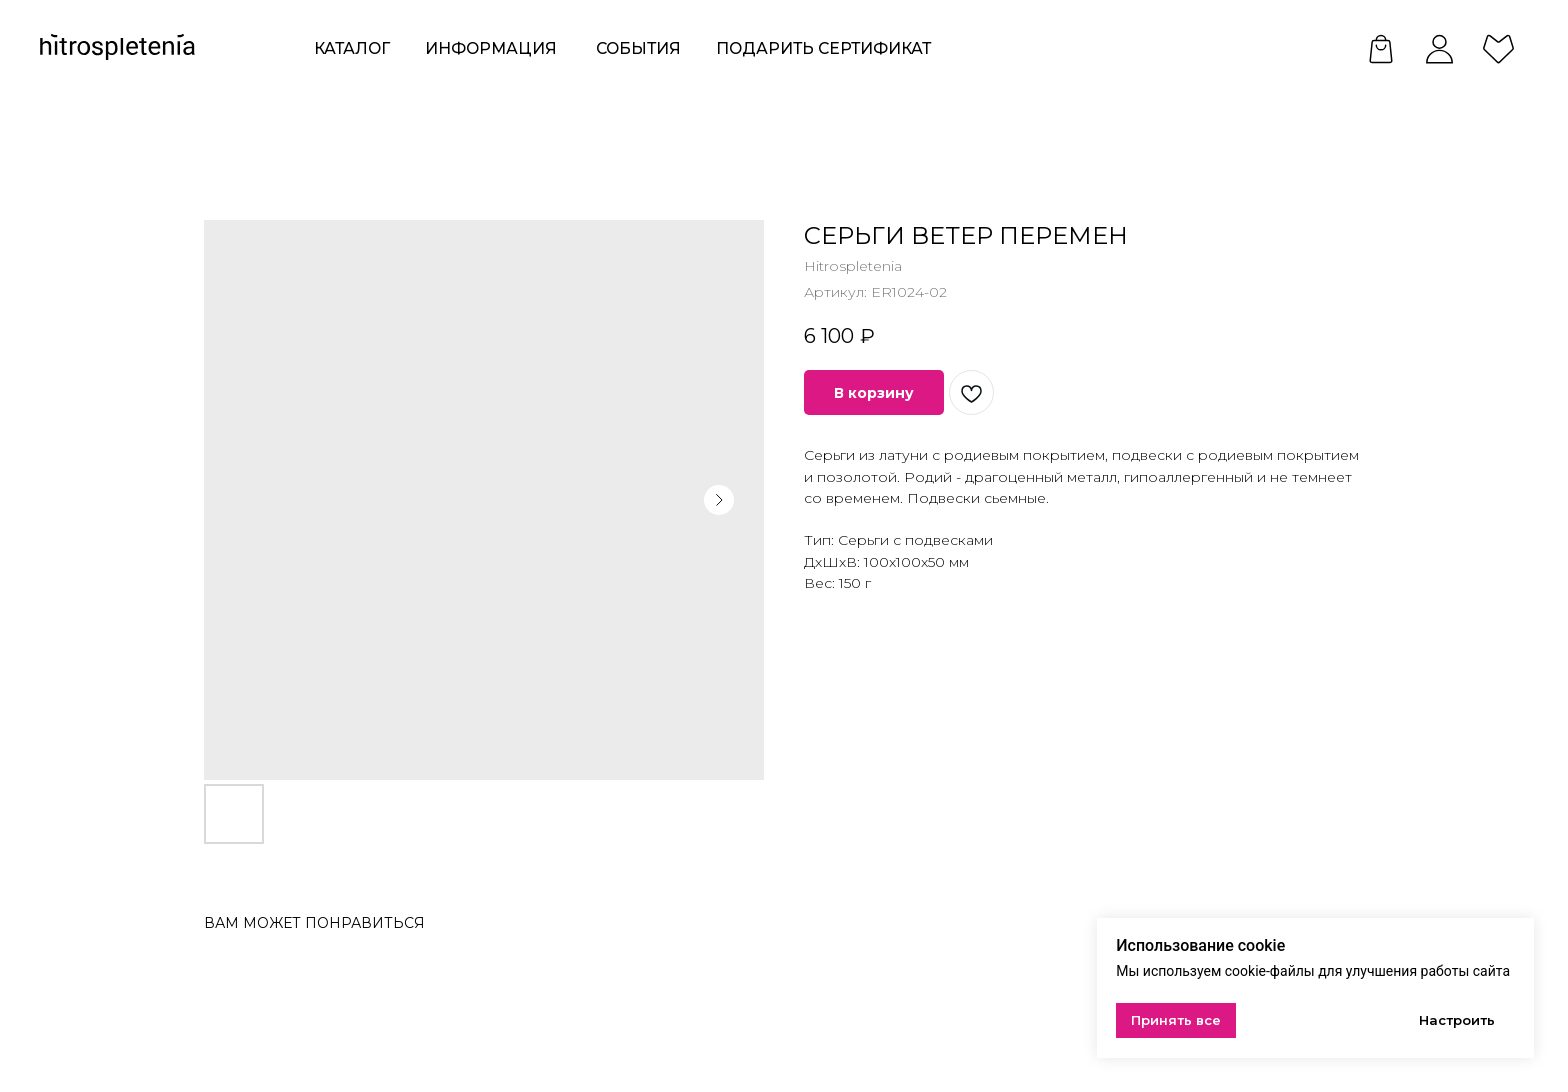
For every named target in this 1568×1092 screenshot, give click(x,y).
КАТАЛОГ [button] (352, 48)
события (638, 48)
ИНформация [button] (491, 48)
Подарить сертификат (823, 48)
